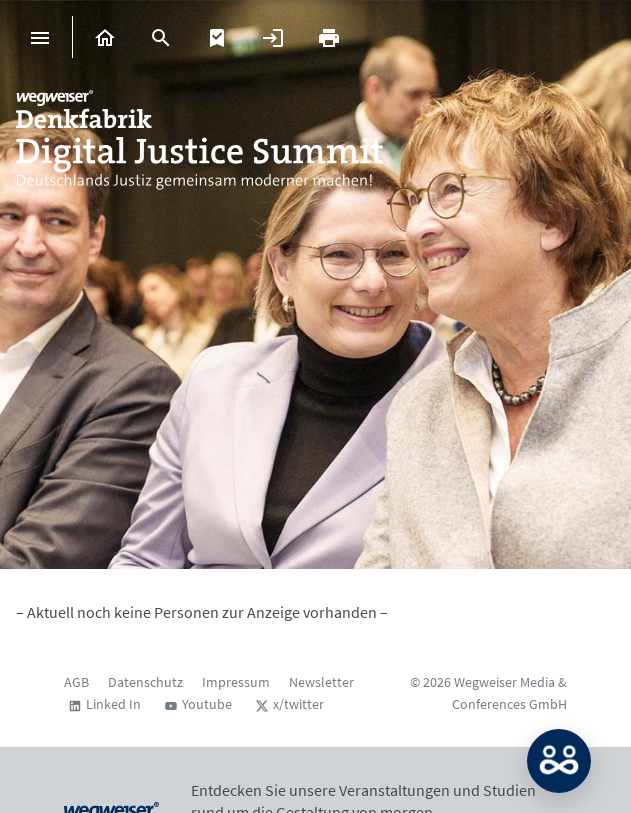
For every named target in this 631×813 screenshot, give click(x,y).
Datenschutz (145, 682)
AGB (76, 682)
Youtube (207, 704)
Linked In (113, 704)
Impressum (236, 682)
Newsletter (321, 682)
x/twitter (298, 704)
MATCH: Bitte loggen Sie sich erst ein (559, 761)
